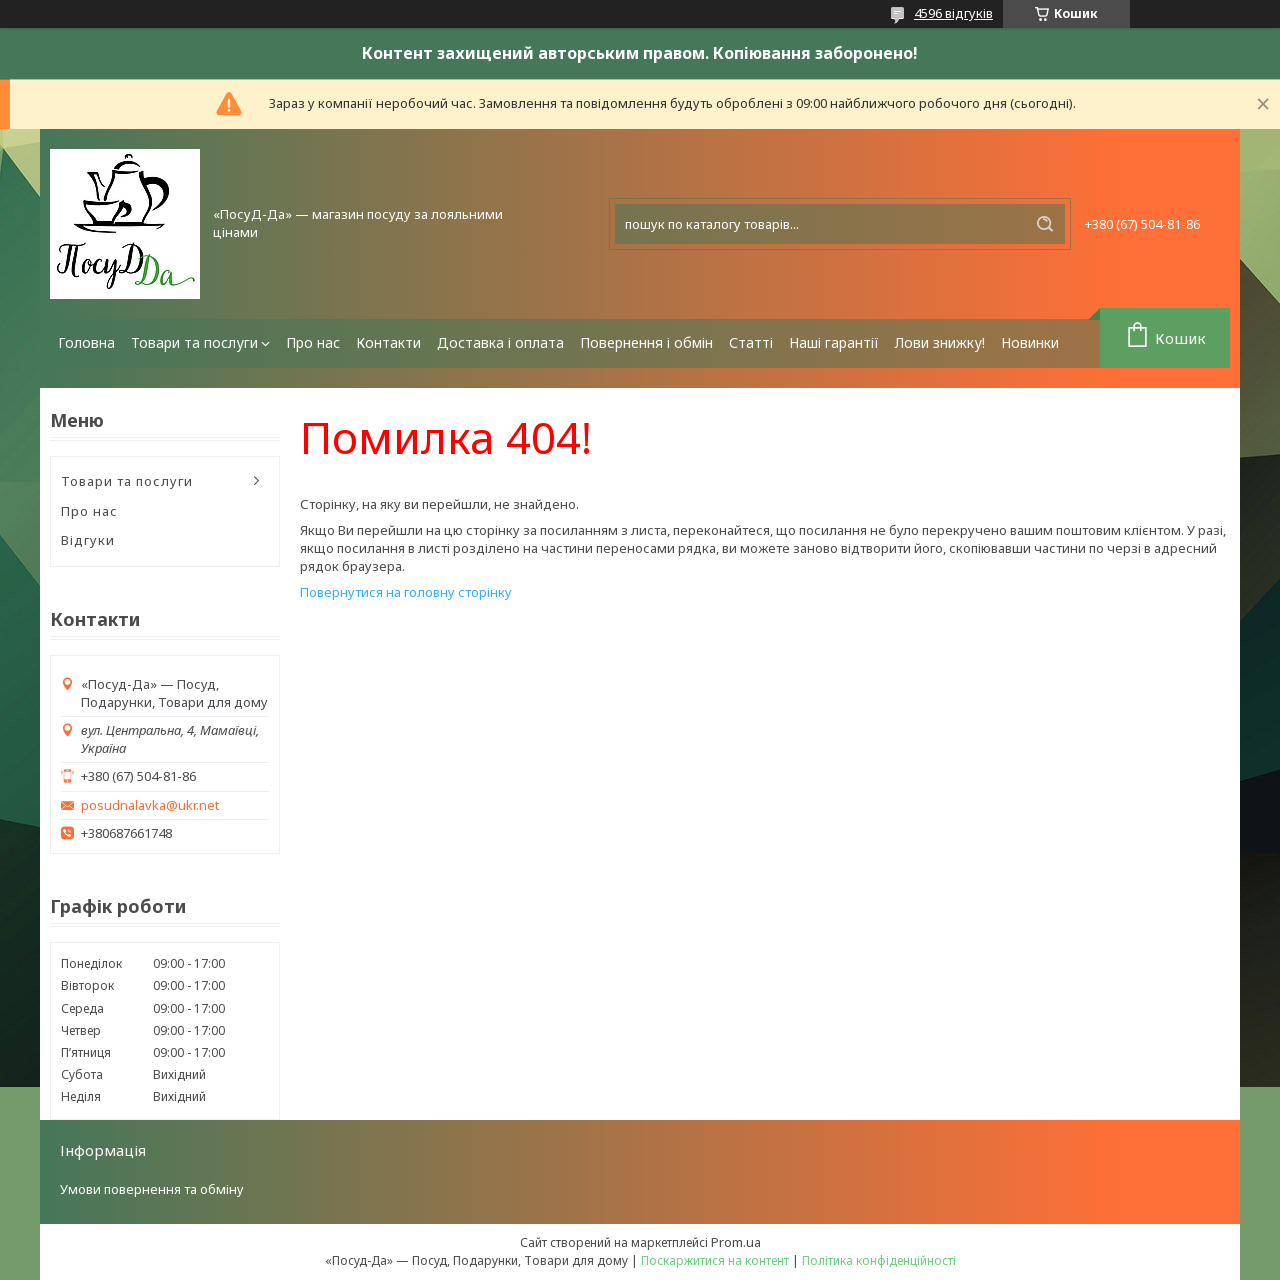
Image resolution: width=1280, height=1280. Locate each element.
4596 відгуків (953, 13)
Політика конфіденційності (879, 1260)
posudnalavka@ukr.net (150, 805)
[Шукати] (1045, 224)
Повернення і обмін (646, 342)
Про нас (313, 342)
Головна (86, 342)
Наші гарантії (834, 342)
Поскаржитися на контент (715, 1260)
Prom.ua (736, 1242)
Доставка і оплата (500, 342)
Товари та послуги (194, 342)
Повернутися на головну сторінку (406, 592)
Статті (751, 342)
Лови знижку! (940, 342)
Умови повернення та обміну (152, 1189)
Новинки (1030, 342)
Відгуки (88, 540)
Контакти (388, 342)
